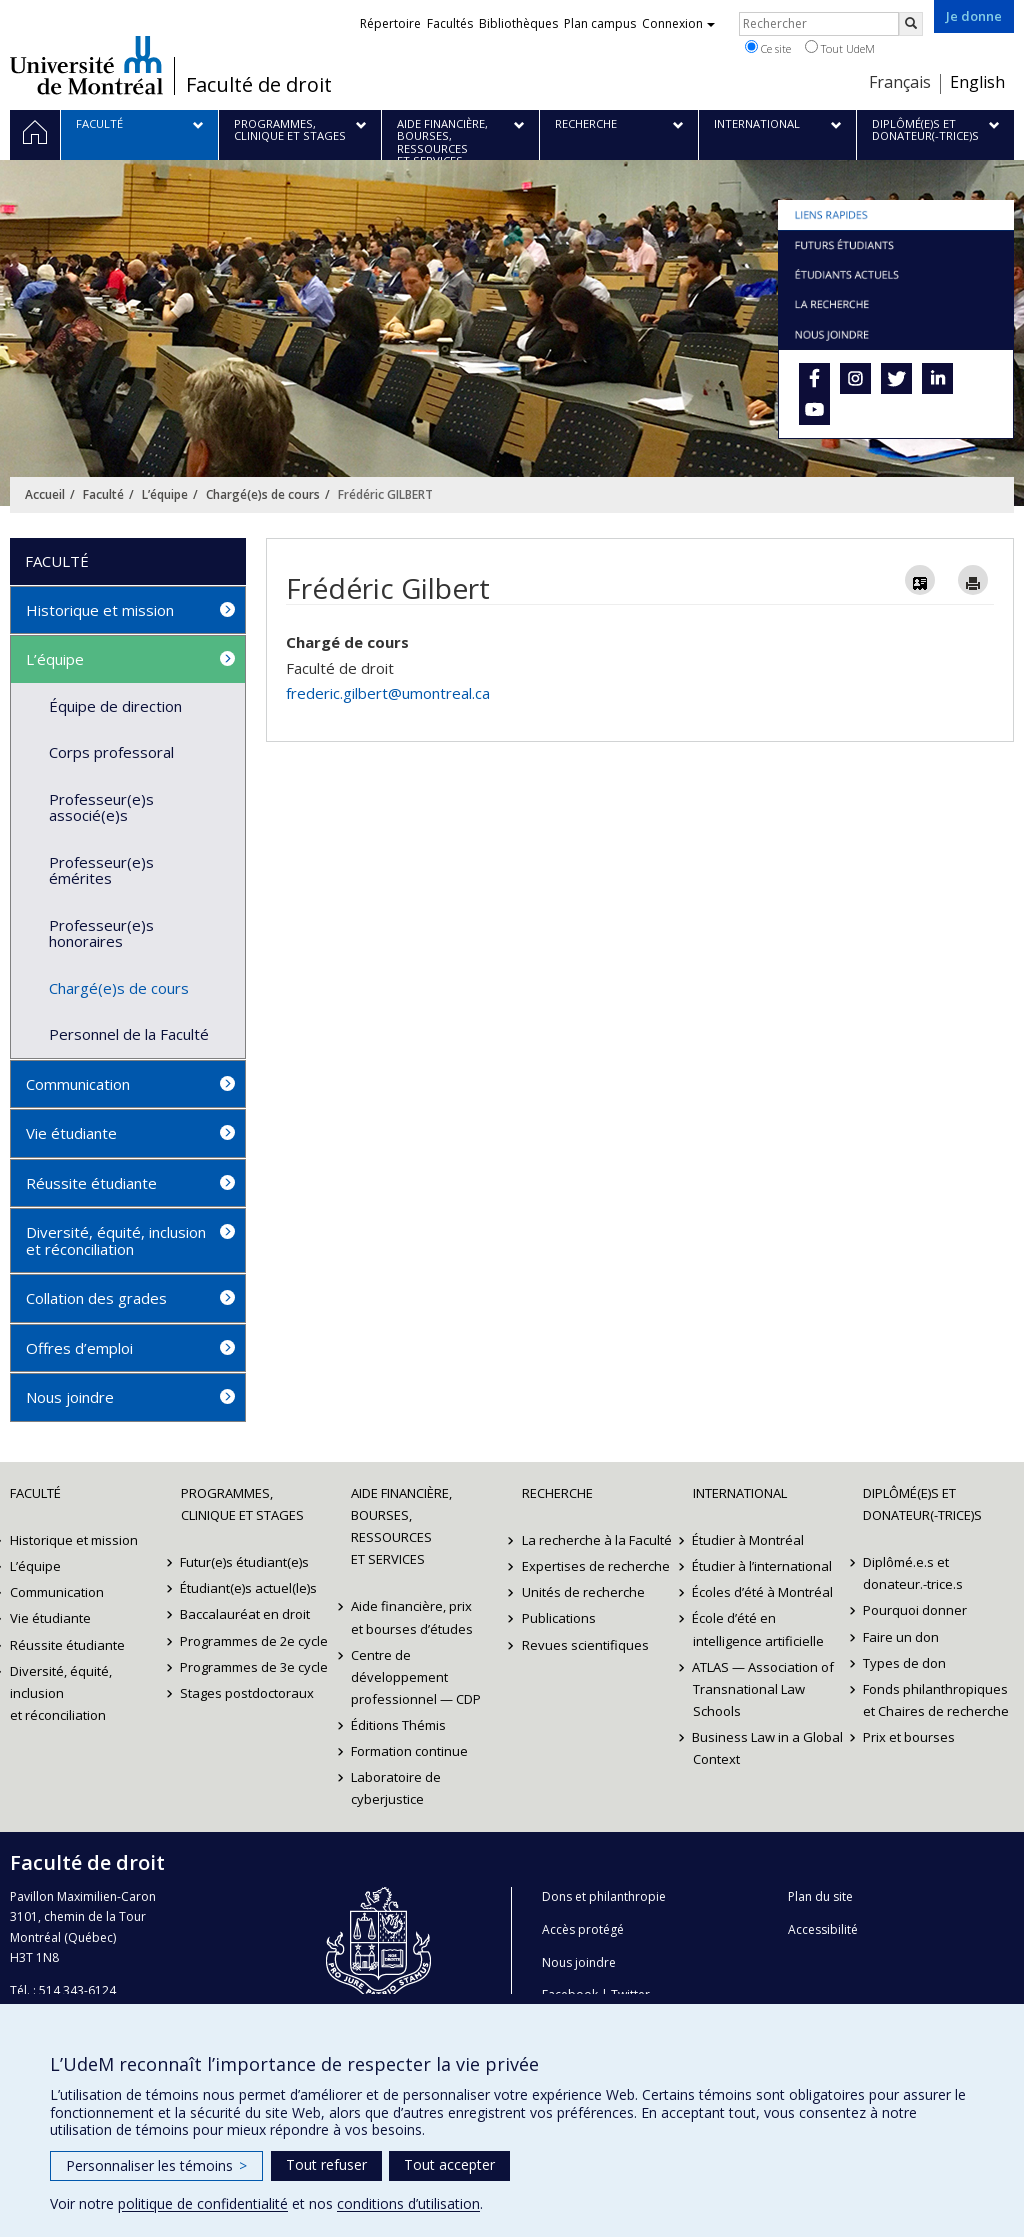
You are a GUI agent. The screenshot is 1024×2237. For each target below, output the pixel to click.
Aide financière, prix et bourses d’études (412, 1617)
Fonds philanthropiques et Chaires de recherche (936, 1700)
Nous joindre (70, 1397)
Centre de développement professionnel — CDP (416, 1677)
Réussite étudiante (91, 1183)
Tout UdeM (840, 48)
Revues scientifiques (585, 1645)
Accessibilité (823, 1929)
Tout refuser (326, 2164)
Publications (559, 1618)
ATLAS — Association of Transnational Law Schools (764, 1689)
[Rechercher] (911, 24)
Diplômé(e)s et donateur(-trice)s (922, 1504)
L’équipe (165, 494)
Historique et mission (100, 610)
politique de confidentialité (203, 2203)
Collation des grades (96, 1298)
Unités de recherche (583, 1592)
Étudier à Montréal (749, 1540)
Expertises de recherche (596, 1566)
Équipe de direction (115, 706)
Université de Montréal (86, 65)
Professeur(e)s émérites (101, 870)
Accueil (45, 494)
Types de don (904, 1663)
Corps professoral (111, 752)
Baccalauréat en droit (246, 1614)
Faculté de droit (259, 85)
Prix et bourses (909, 1737)
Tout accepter (449, 2164)
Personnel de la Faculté (129, 1034)
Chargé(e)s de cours (263, 494)
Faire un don (901, 1637)
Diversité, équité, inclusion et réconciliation (116, 1240)
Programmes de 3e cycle (255, 1667)
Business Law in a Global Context (768, 1748)
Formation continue (409, 1751)
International (740, 1493)
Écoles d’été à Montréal (763, 1592)
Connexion (678, 23)
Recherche (557, 1493)
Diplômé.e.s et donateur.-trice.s (913, 1573)
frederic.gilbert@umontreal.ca (388, 693)
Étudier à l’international (763, 1566)
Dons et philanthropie (604, 1896)
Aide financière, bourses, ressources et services (401, 1526)
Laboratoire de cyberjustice (396, 1788)
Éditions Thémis (398, 1725)
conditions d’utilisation (408, 2203)
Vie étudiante (71, 1133)
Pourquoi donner (915, 1610)
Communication (78, 1084)
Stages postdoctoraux (248, 1693)
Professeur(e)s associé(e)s (101, 807)
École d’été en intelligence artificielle (758, 1629)
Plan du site (820, 1896)
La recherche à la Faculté (597, 1540)
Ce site (768, 48)
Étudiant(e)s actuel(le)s (249, 1588)
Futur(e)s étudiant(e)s (245, 1562)
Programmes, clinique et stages (242, 1504)
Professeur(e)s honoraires (101, 933)
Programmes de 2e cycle (255, 1641)
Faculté (103, 494)
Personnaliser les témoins (156, 2165)
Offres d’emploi (79, 1348)
